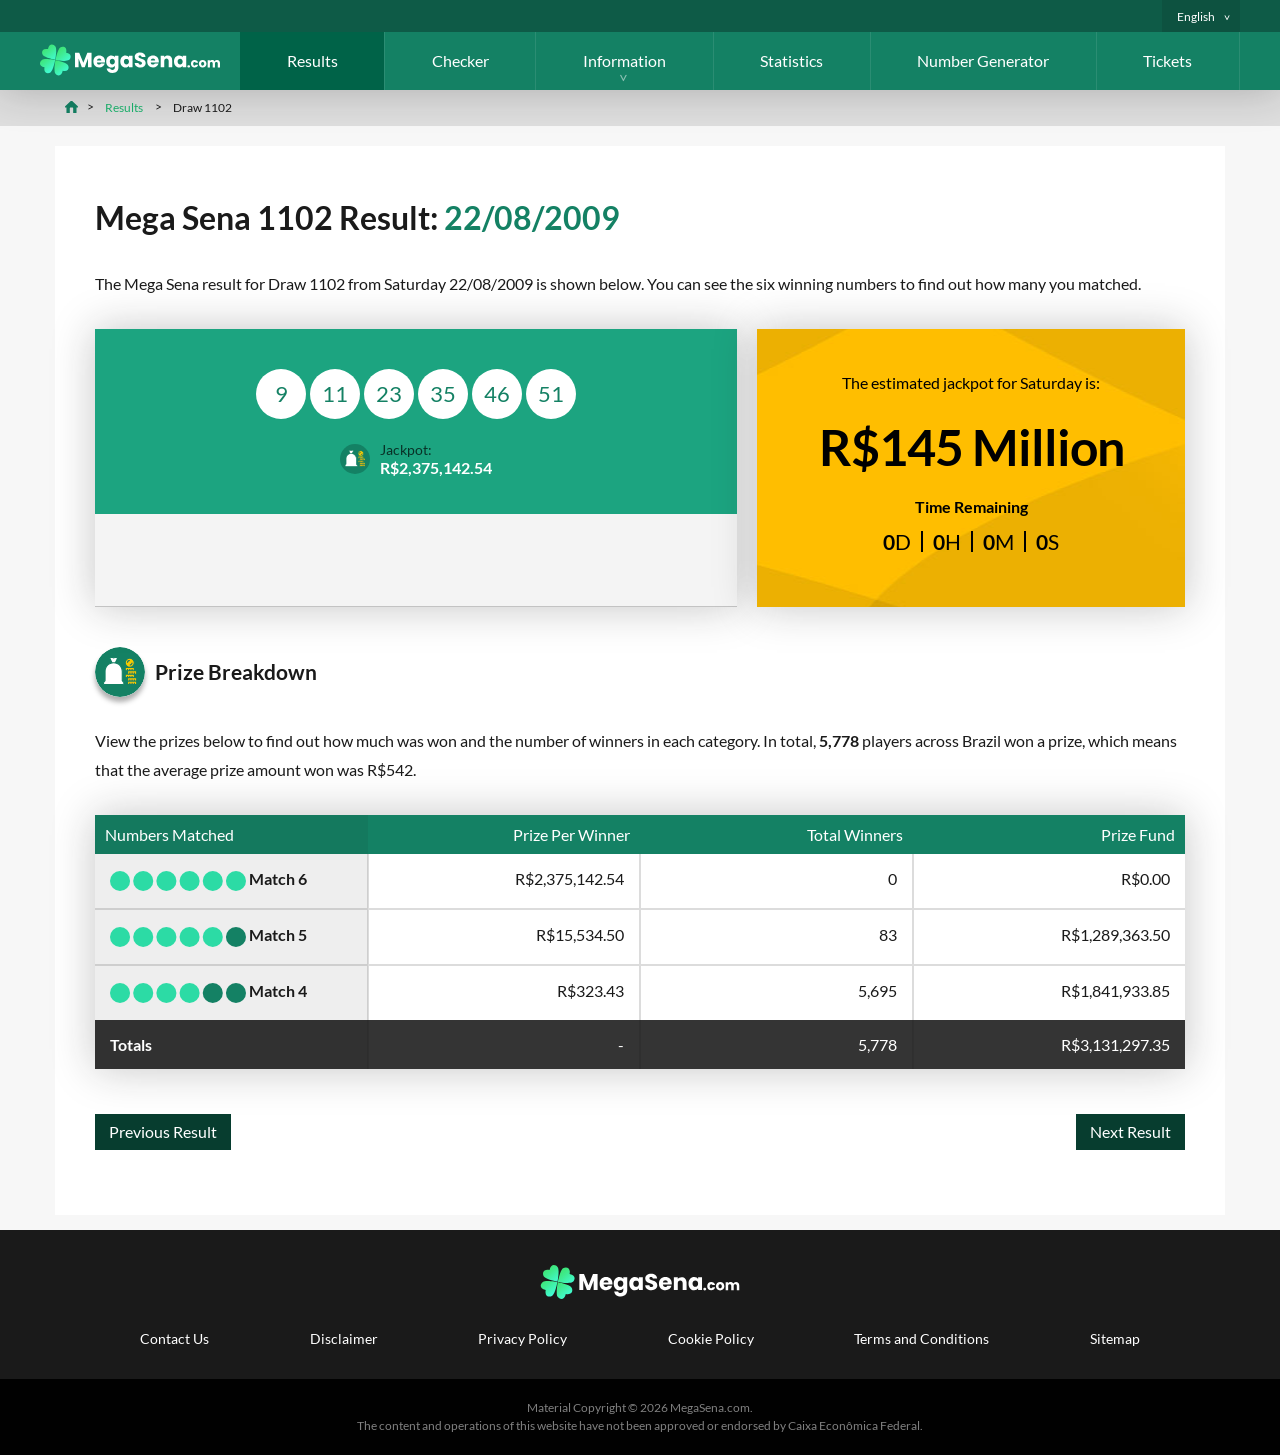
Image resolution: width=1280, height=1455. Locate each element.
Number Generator (983, 60)
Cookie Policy (711, 1338)
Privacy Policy (522, 1338)
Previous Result (163, 1131)
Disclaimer (344, 1338)
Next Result (1130, 1131)
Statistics (791, 60)
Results (312, 60)
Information (624, 60)
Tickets (1167, 60)
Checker (460, 60)
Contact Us (174, 1338)
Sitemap (1115, 1338)
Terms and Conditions (921, 1338)
